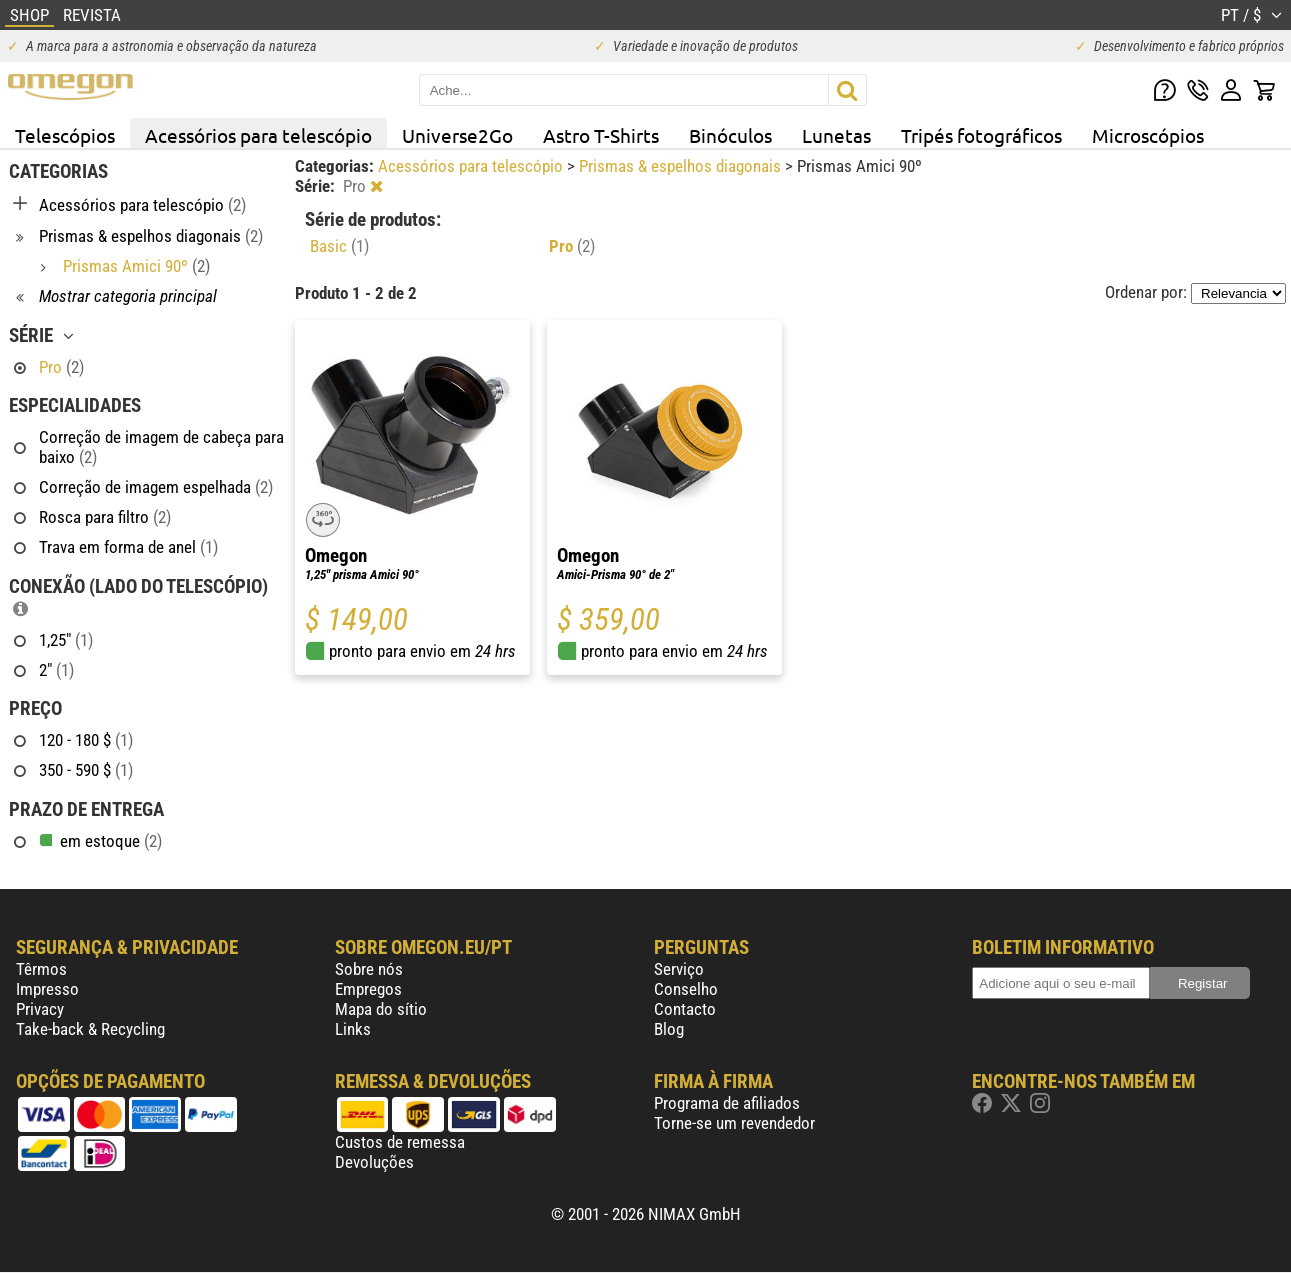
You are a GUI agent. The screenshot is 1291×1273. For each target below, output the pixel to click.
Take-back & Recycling (90, 1029)
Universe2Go (457, 135)
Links (353, 1029)
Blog (669, 1029)
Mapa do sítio (381, 1009)
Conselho (686, 989)
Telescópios (65, 135)
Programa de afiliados (727, 1103)
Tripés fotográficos (981, 135)
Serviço (679, 969)
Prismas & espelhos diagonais (682, 166)
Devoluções (374, 1162)
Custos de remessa (400, 1142)
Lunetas (836, 135)
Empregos (368, 989)
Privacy (40, 1009)
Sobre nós (369, 969)
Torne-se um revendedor (734, 1123)
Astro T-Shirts (601, 135)
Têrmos (41, 969)
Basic (339, 246)
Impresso (47, 989)
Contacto (685, 1009)
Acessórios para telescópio (258, 135)
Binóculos (730, 135)
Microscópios (1148, 135)
